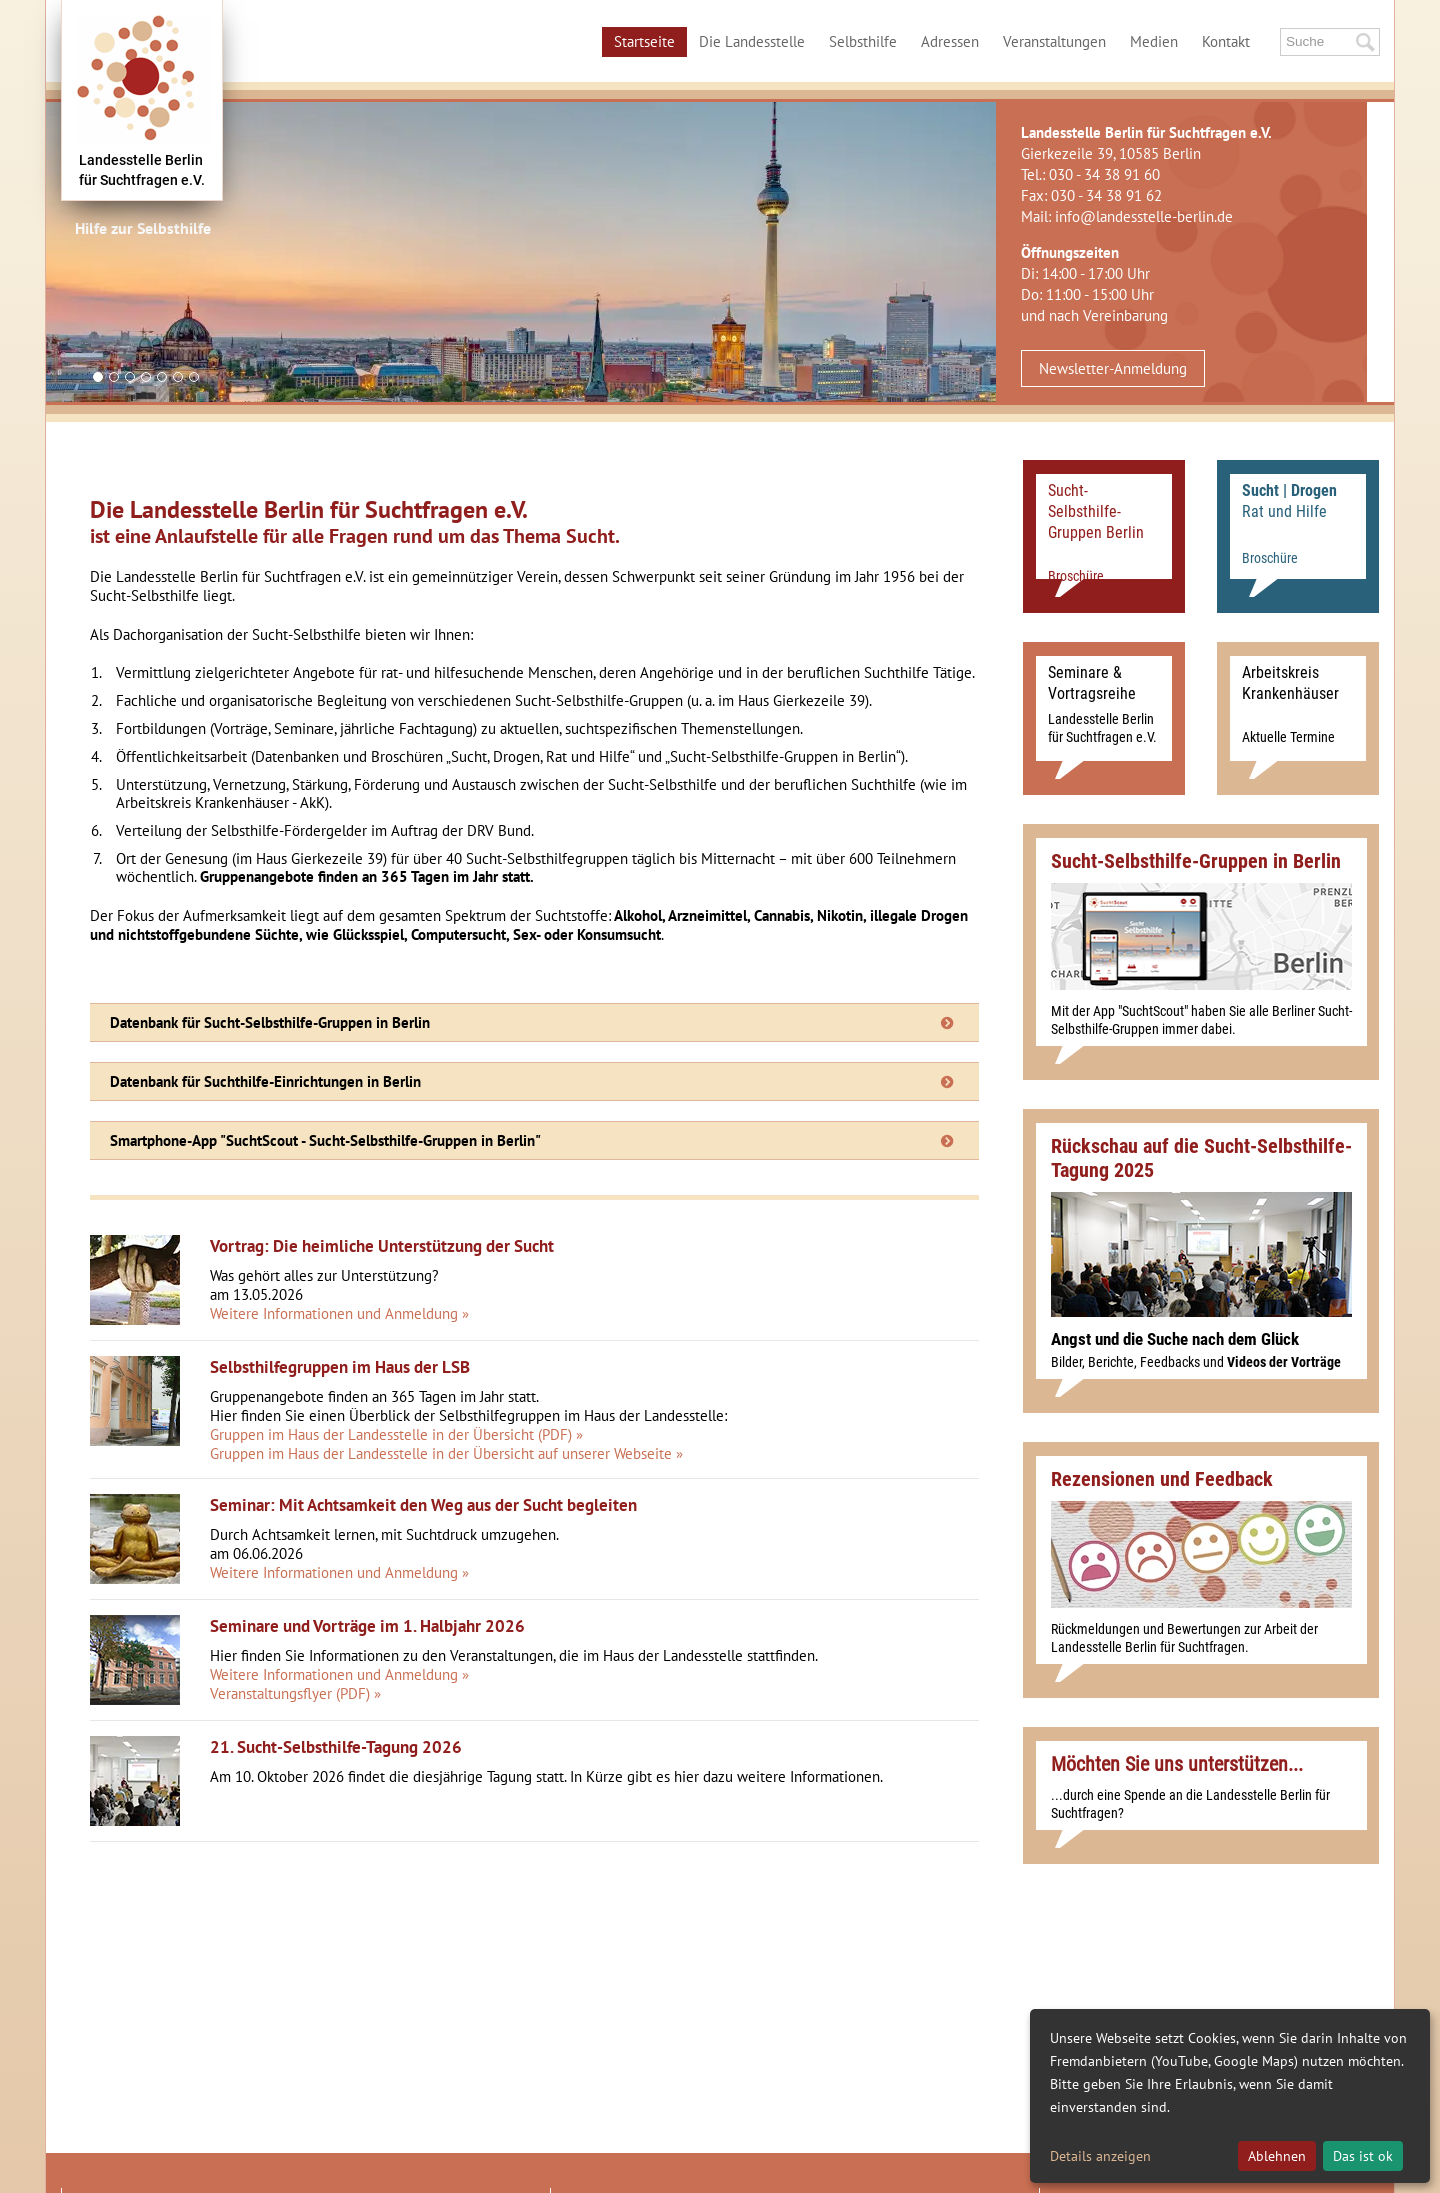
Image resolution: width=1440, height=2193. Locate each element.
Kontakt (1226, 41)
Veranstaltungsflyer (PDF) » (295, 1693)
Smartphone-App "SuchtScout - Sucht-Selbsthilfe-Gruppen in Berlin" (325, 1140)
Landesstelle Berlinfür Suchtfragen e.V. (142, 170)
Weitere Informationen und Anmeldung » (339, 1313)
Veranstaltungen (1054, 41)
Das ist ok (1363, 2156)
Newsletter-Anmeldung (1113, 368)
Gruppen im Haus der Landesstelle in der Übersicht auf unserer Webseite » (446, 1453)
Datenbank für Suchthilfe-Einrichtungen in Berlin (265, 1081)
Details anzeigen (1100, 2156)
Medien (1154, 41)
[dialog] (1230, 2096)
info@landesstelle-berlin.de (1144, 216)
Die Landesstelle (752, 41)
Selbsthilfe (863, 41)
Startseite (644, 41)
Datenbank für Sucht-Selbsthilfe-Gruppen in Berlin (270, 1022)
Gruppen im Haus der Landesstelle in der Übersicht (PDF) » (396, 1434)
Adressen (950, 41)
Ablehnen (1277, 2156)
